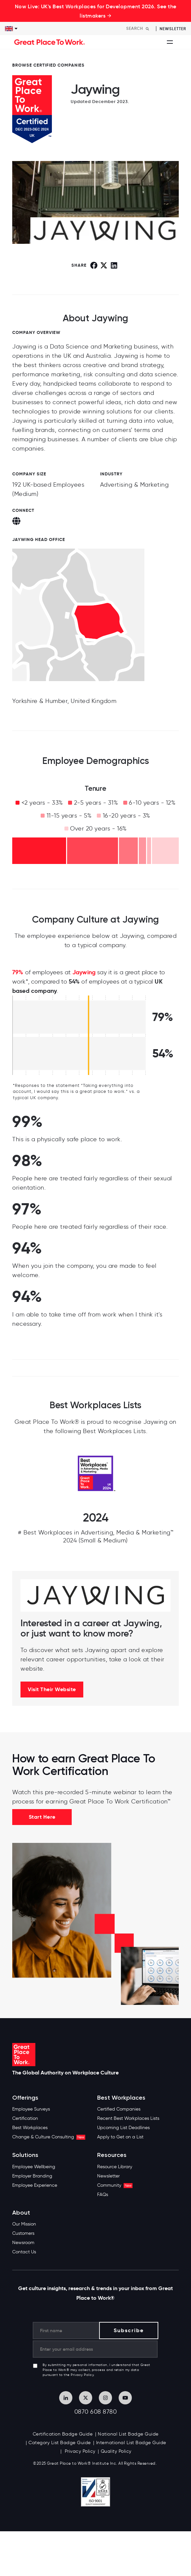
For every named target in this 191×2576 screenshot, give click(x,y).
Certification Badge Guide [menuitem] (63, 2434)
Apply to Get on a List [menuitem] (120, 2137)
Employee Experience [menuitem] (34, 2185)
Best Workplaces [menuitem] (30, 2127)
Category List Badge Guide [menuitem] (59, 2442)
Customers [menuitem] (23, 2233)
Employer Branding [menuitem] (32, 2176)
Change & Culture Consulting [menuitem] (48, 2137)
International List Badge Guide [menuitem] (131, 2442)
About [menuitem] (21, 2212)
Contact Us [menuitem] (24, 2252)
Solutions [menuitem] (25, 2155)
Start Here (42, 1816)
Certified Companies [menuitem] (118, 2109)
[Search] (139, 28)
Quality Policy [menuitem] (116, 2451)
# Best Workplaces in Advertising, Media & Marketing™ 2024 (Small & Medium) (95, 1536)
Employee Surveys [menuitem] (31, 2109)
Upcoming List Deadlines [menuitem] (123, 2127)
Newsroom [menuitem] (23, 2242)
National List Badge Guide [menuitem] (128, 2434)
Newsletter (173, 28)
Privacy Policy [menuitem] (79, 2451)
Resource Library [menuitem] (114, 2167)
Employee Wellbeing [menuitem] (33, 2167)
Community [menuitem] (115, 2185)
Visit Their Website (52, 1689)
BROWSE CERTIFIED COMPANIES (48, 65)
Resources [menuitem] (112, 2155)
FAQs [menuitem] (102, 2194)
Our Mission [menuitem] (24, 2224)
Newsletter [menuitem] (108, 2176)
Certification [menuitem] (25, 2118)
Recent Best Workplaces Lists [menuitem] (128, 2118)
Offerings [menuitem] (25, 2097)
